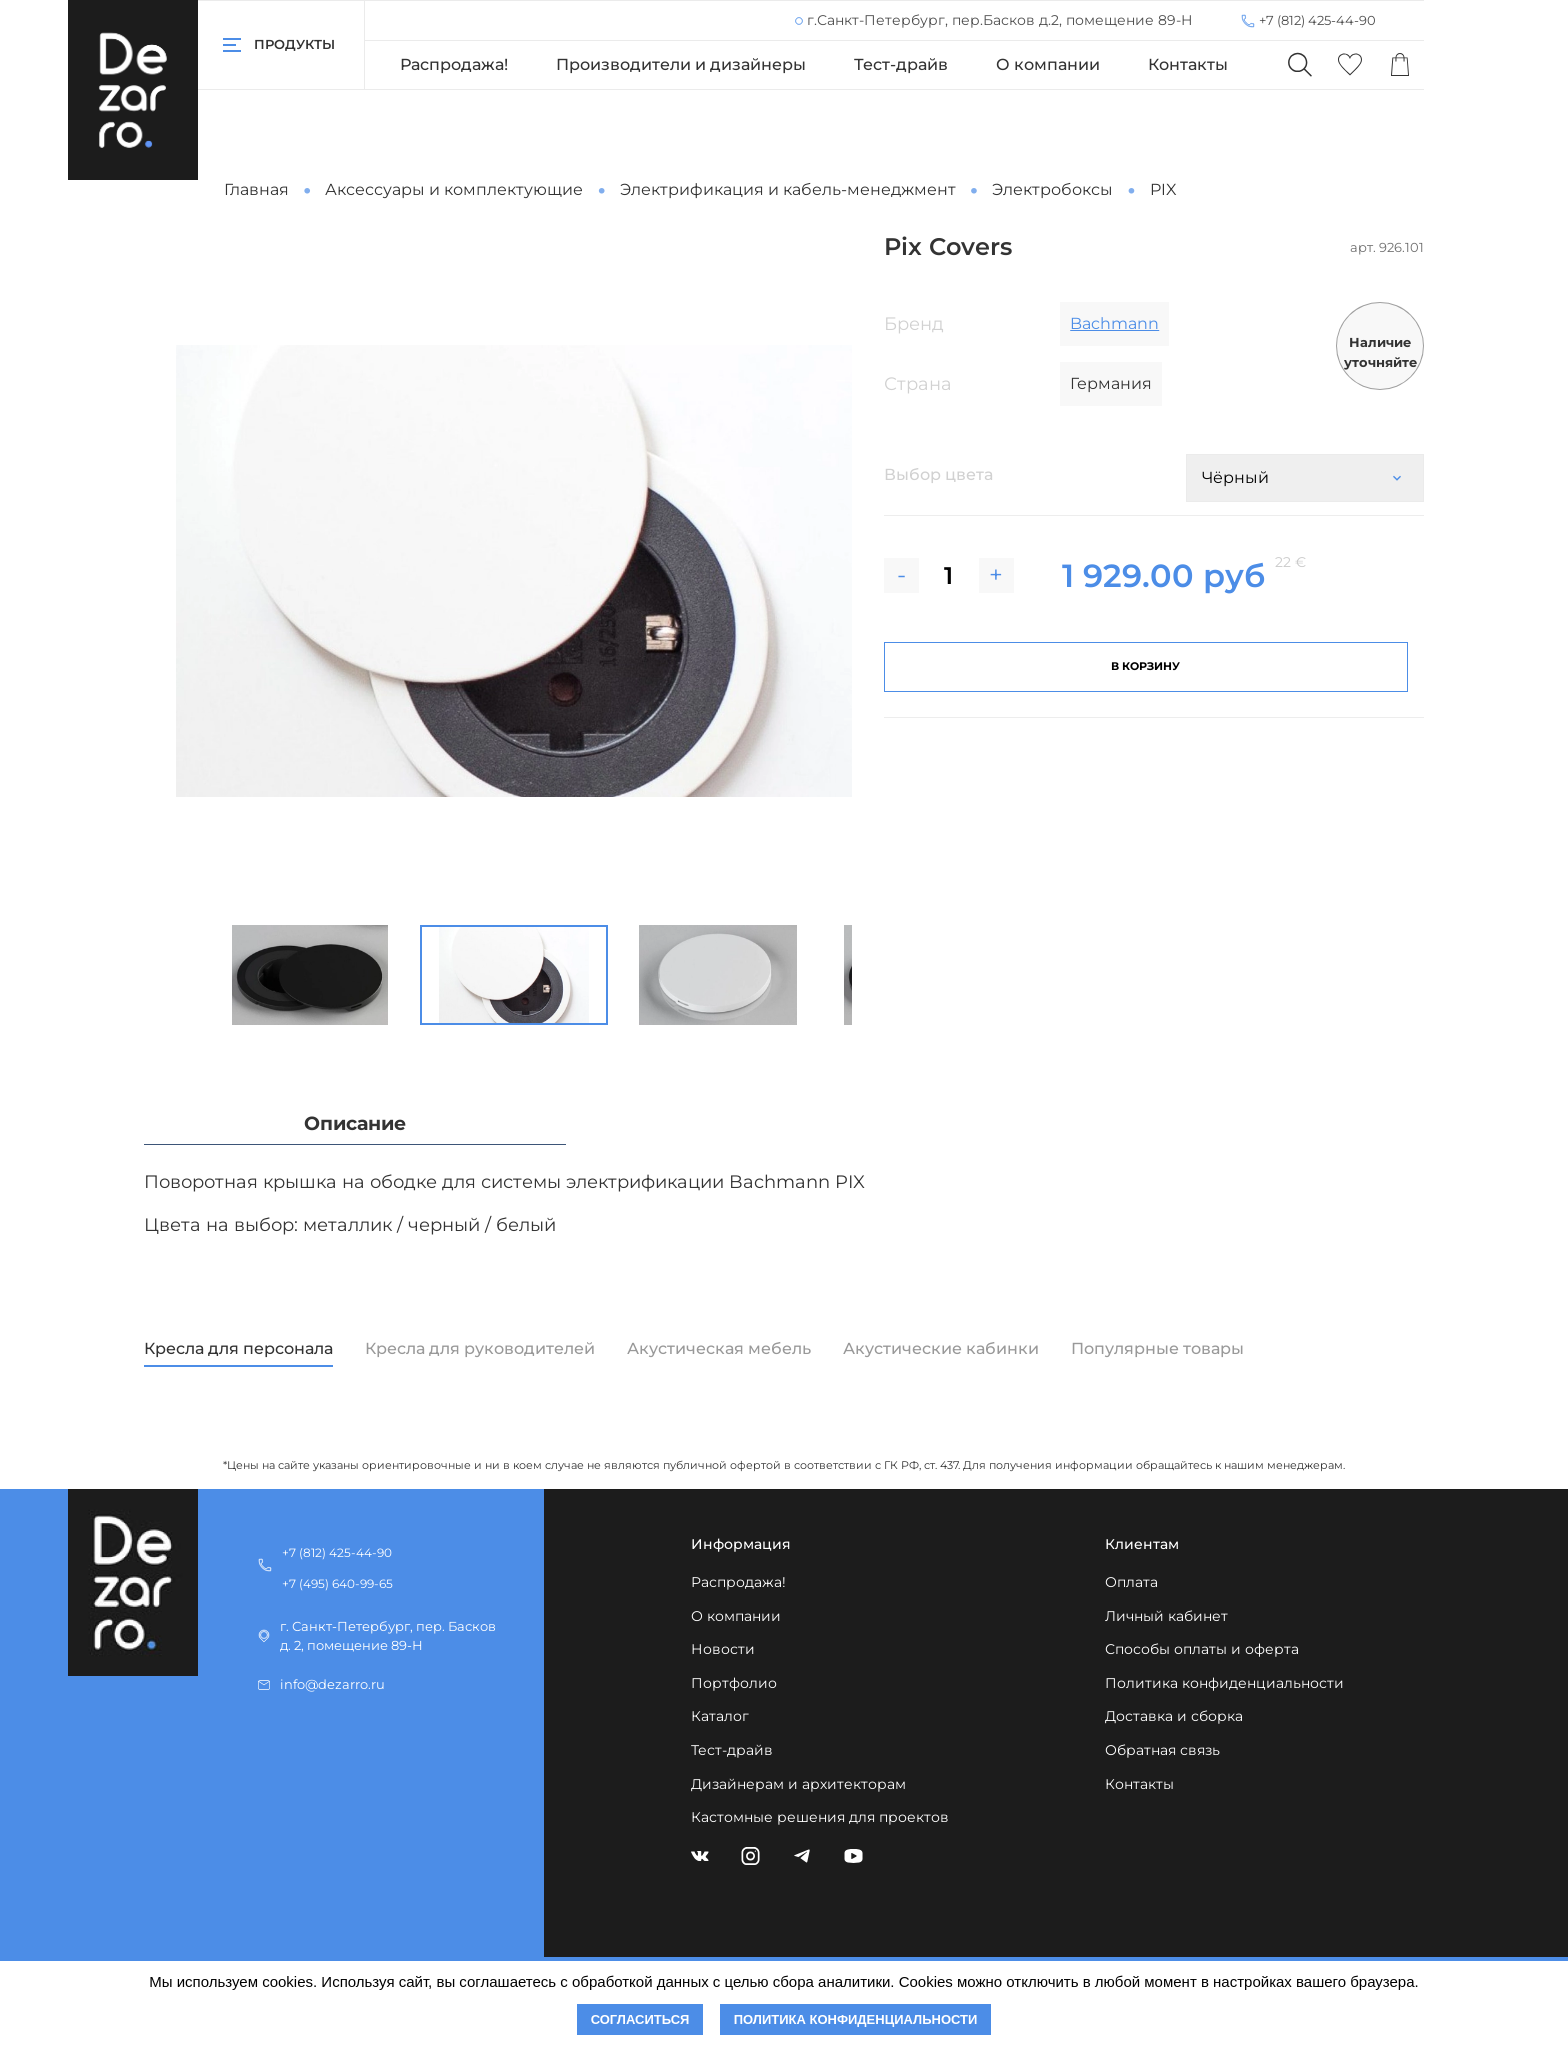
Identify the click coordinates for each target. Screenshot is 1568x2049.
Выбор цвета (938, 474)
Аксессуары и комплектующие (454, 189)
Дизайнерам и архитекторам (798, 1784)
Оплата (1131, 1582)
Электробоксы (1052, 189)
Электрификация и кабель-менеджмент (788, 189)
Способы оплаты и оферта (1202, 1649)
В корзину (1145, 666)
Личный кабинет (1166, 1616)
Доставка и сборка (1174, 1716)
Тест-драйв (901, 64)
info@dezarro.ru (332, 1684)
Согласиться (640, 2019)
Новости (723, 1649)
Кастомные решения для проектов (820, 1817)
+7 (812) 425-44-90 (1317, 20)
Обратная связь (1162, 1750)
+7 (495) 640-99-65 (337, 1583)
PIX (1163, 189)
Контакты (1188, 64)
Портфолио (734, 1683)
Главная (256, 189)
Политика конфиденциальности (1224, 1683)
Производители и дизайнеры (681, 64)
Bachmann (1114, 323)
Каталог (720, 1716)
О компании (1048, 64)
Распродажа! (454, 64)
